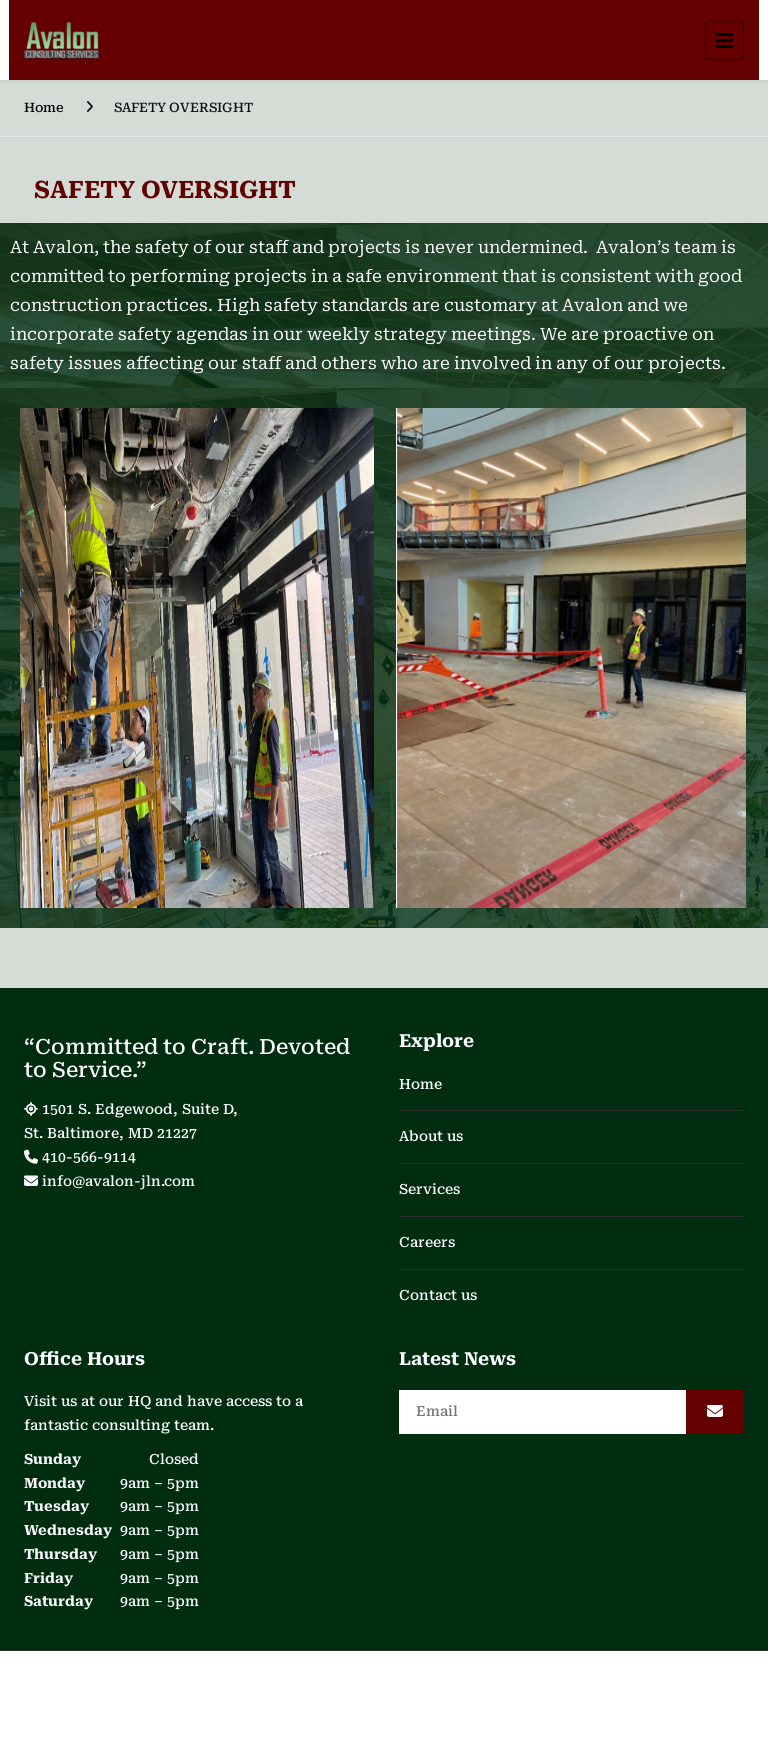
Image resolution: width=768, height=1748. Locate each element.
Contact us (438, 1295)
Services (429, 1189)
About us (431, 1136)
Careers (427, 1242)
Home (44, 107)
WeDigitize (606, 1694)
